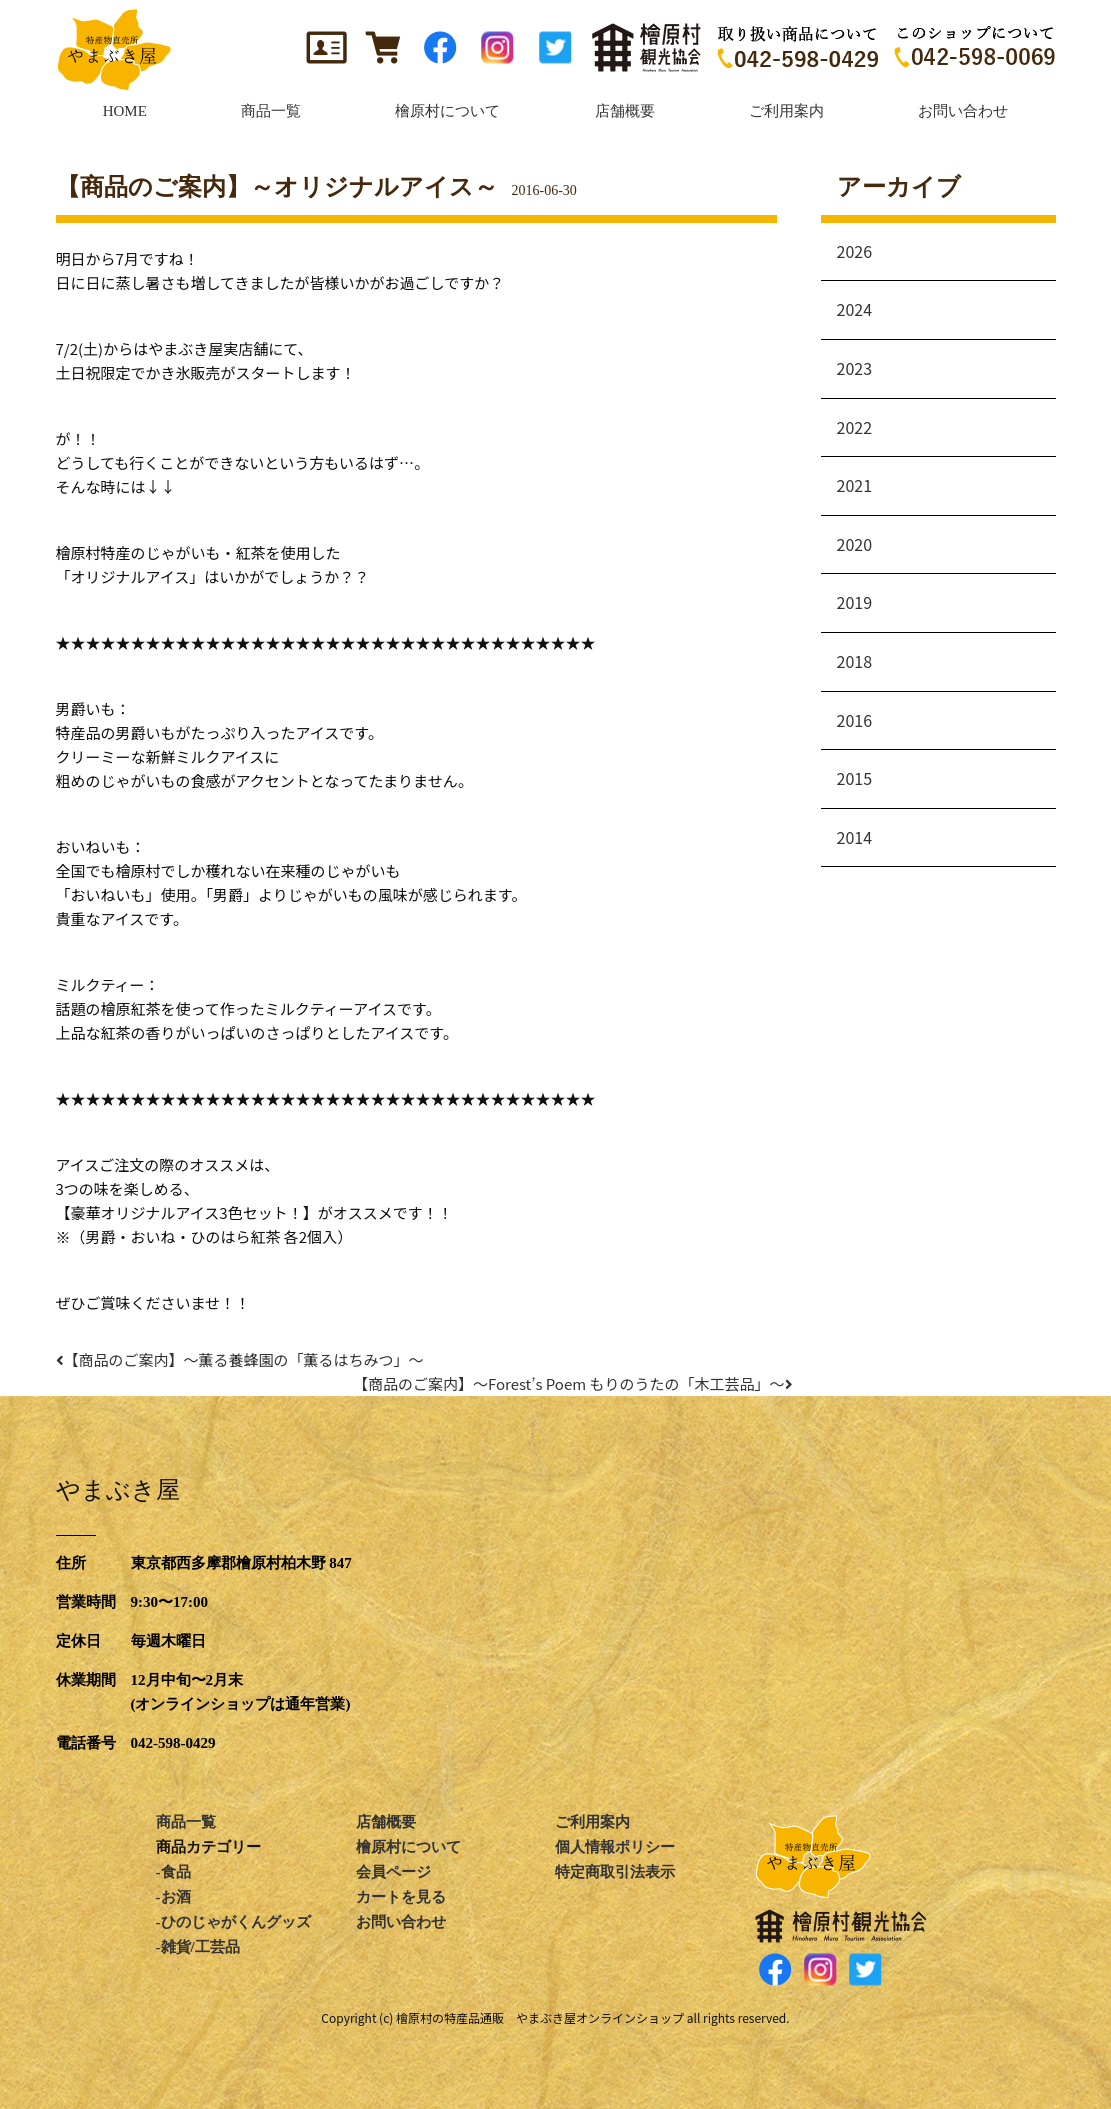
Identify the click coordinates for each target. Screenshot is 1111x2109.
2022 (855, 427)
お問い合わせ (401, 1922)
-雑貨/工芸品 (198, 1947)
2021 (855, 485)
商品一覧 (186, 1822)
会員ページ (393, 1872)
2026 (855, 251)
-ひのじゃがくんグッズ (233, 1922)
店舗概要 (386, 1822)
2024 (855, 309)
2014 (855, 837)
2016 (855, 720)
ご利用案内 (592, 1822)
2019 (855, 602)
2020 (855, 544)
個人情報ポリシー (615, 1847)
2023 (855, 368)
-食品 (173, 1872)
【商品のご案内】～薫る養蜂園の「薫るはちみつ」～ (240, 1359)
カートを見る (401, 1897)
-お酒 (173, 1897)
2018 (855, 661)
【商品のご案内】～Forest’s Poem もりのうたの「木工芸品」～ (577, 1383)
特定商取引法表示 (615, 1872)
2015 (855, 778)
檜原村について (408, 1847)
